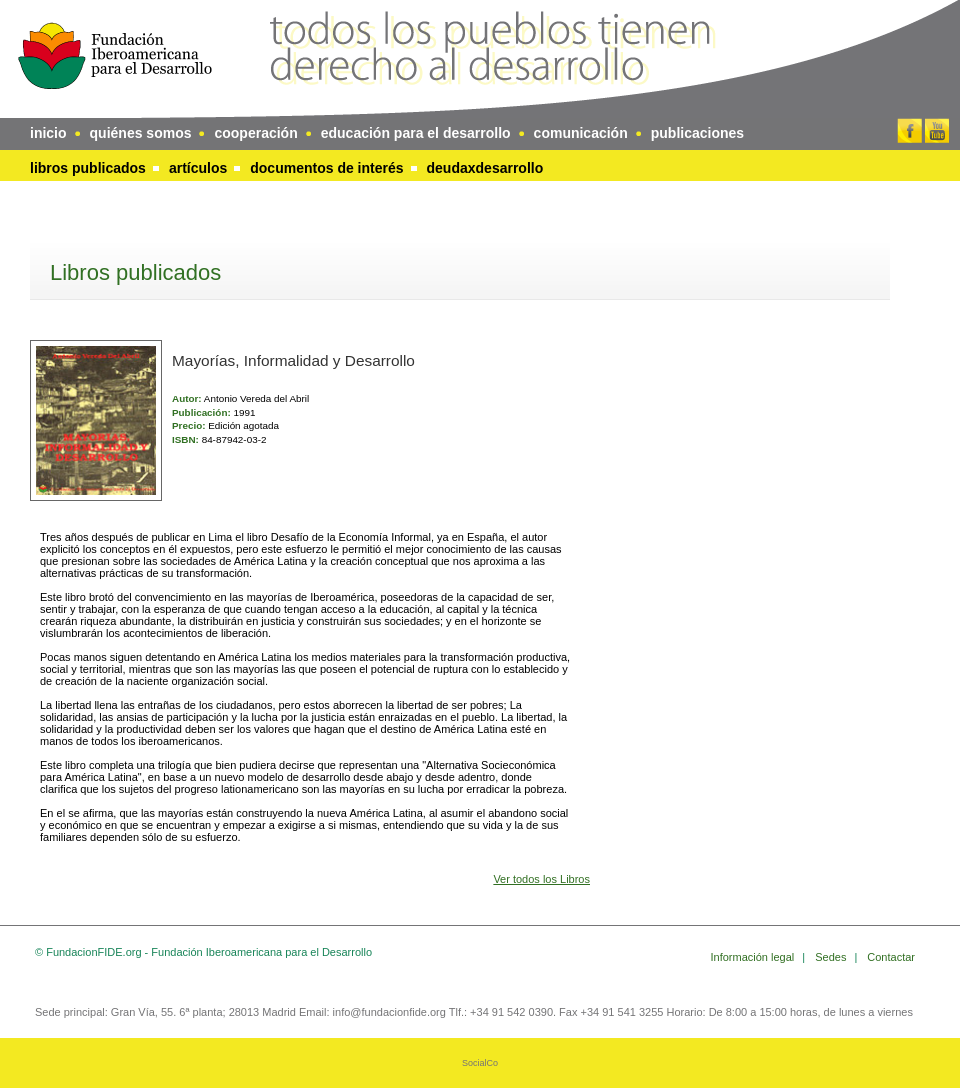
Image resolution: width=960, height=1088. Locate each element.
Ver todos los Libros (541, 879)
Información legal (754, 957)
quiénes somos (141, 133)
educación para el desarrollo (416, 133)
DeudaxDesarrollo (485, 168)
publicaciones (697, 133)
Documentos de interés (326, 168)
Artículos (198, 168)
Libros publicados (88, 168)
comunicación (581, 133)
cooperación (255, 133)
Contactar (891, 957)
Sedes (832, 957)
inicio (48, 133)
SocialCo (480, 1063)
